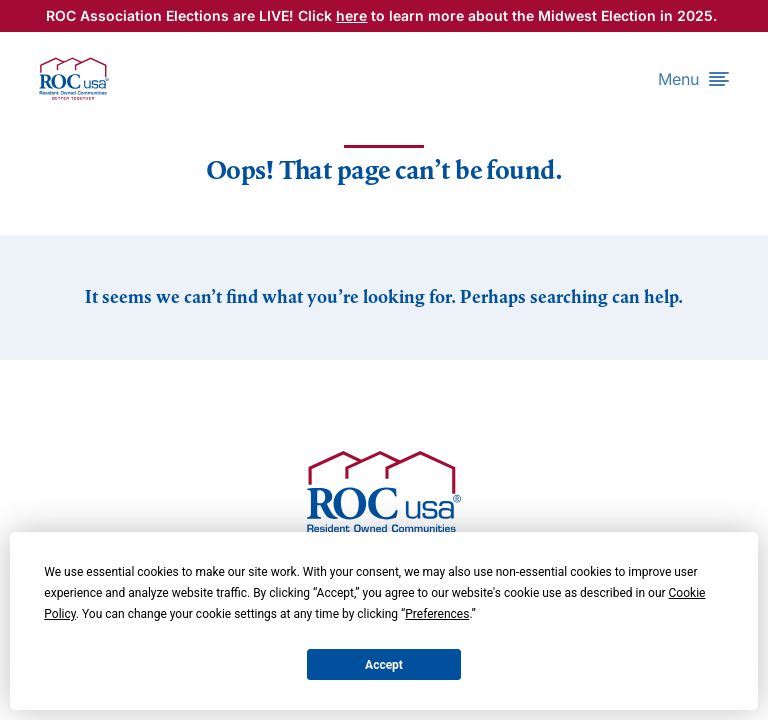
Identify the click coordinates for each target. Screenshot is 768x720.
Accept (384, 665)
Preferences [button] (437, 614)
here (351, 15)
